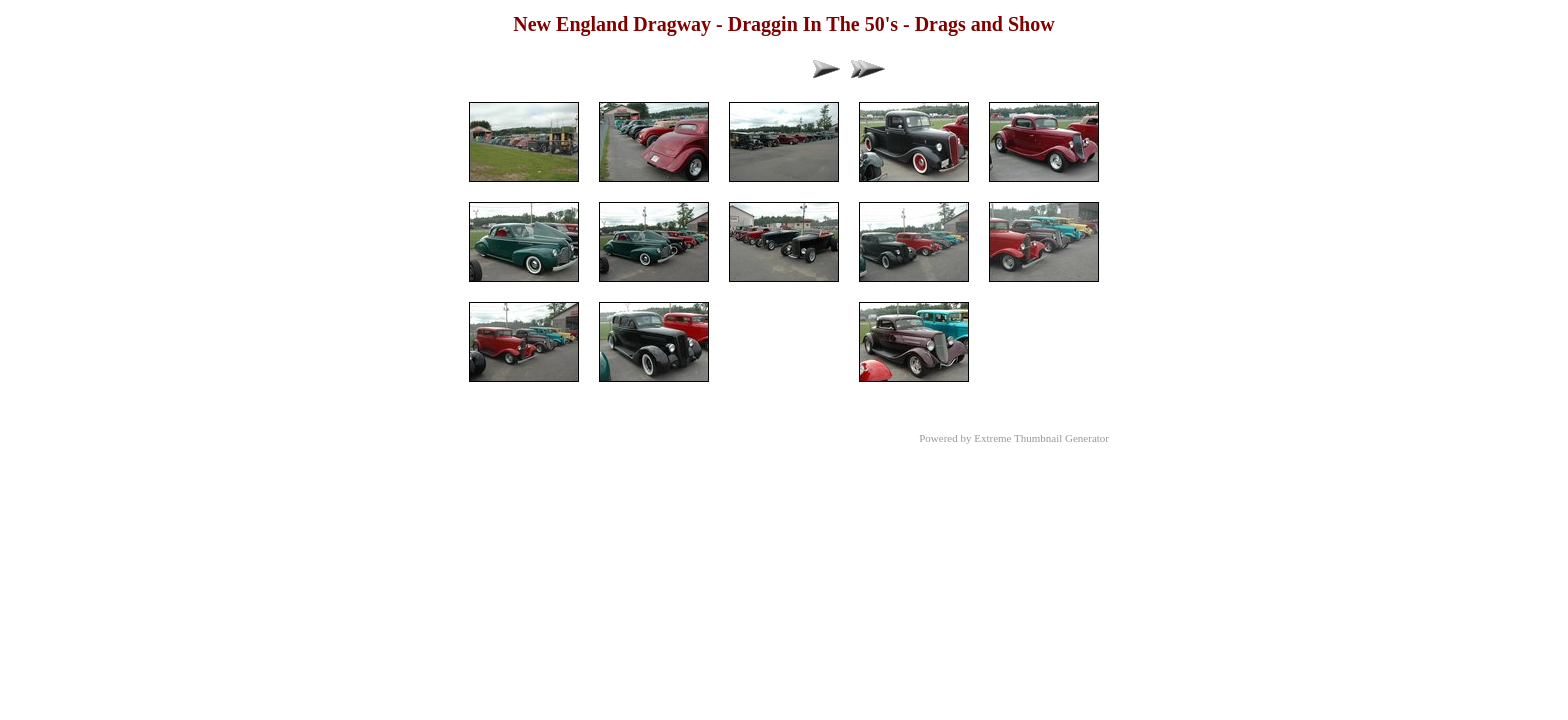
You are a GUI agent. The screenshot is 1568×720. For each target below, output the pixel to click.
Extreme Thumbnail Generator (1041, 438)
